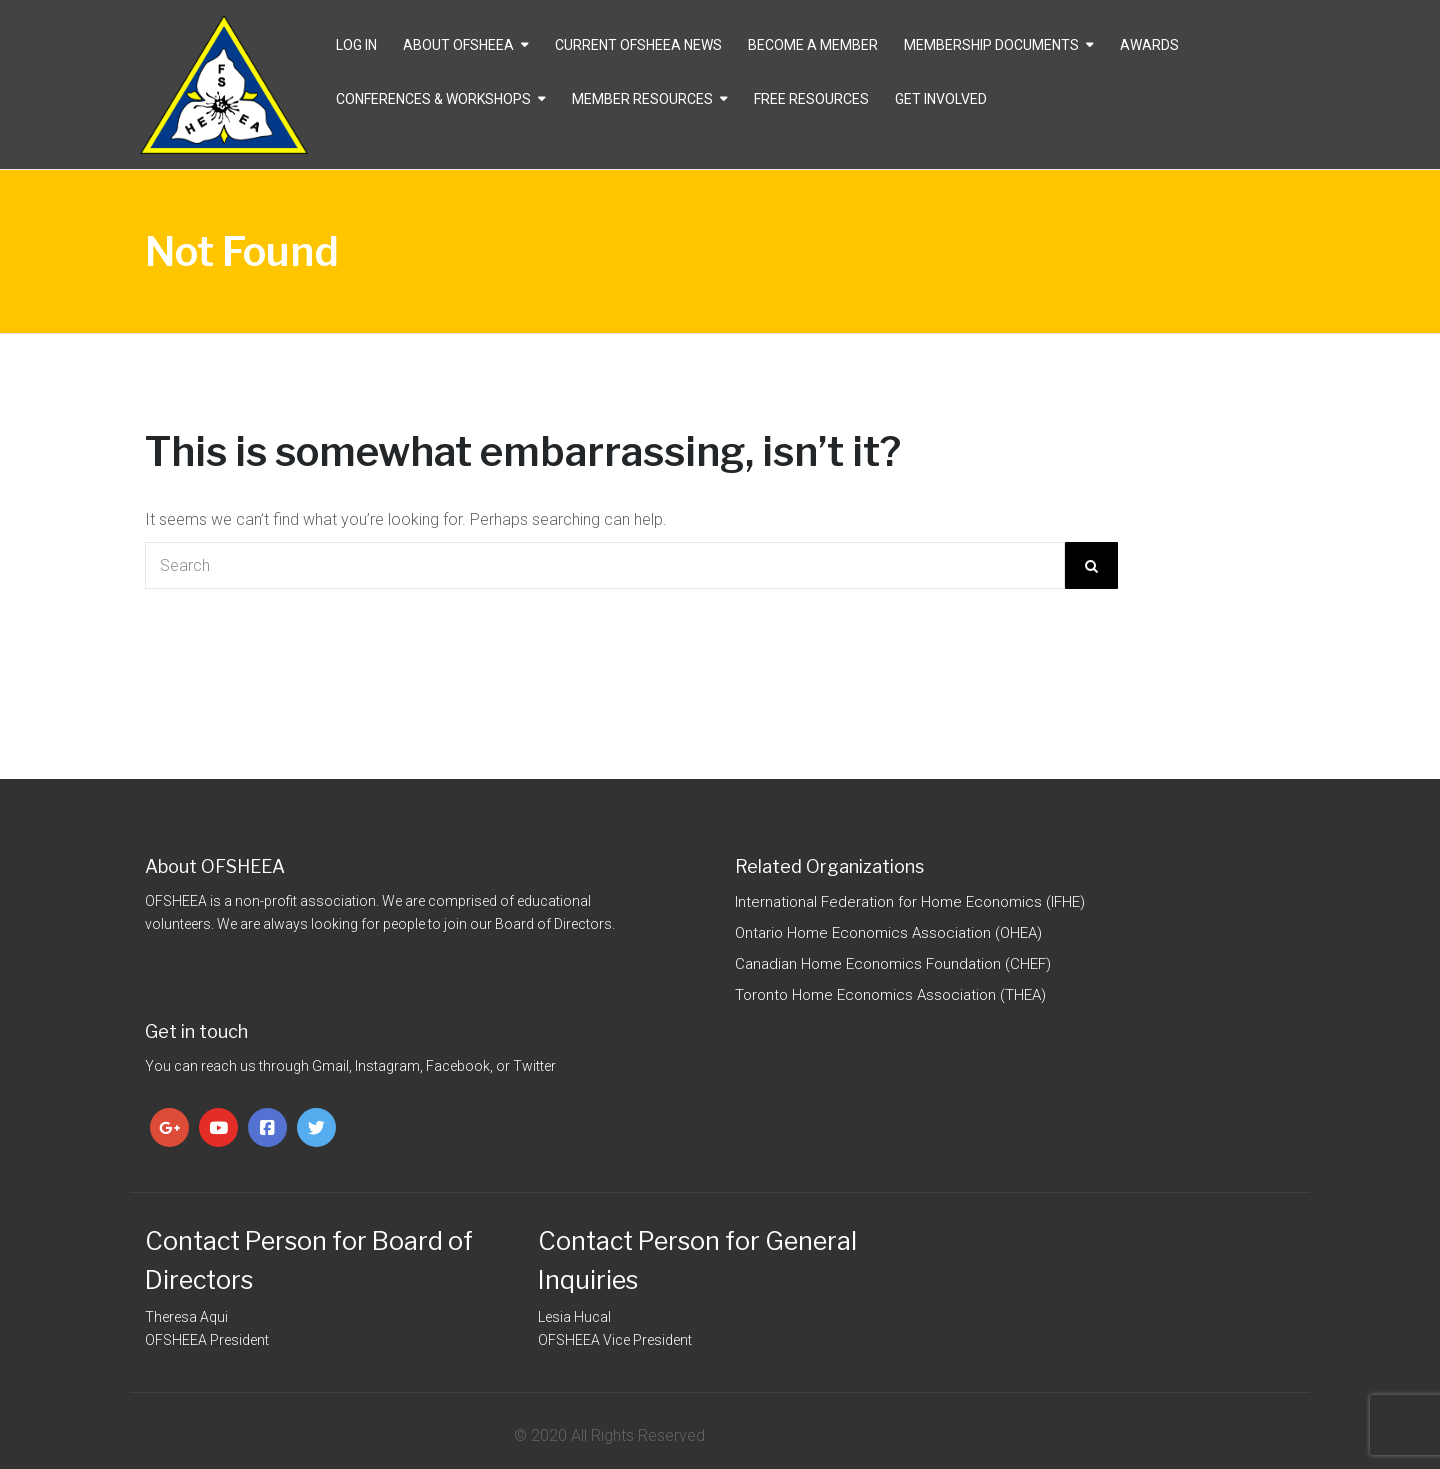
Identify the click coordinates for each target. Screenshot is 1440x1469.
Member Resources (642, 99)
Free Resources (811, 99)
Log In (356, 45)
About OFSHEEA (458, 45)
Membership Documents (991, 45)
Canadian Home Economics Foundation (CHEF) (893, 964)
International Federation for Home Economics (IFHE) (910, 902)
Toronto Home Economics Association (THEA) (890, 995)
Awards (1149, 45)
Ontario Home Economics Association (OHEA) (888, 933)
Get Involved (941, 99)
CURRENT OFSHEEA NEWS (638, 45)
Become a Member (813, 45)
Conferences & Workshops (433, 99)
